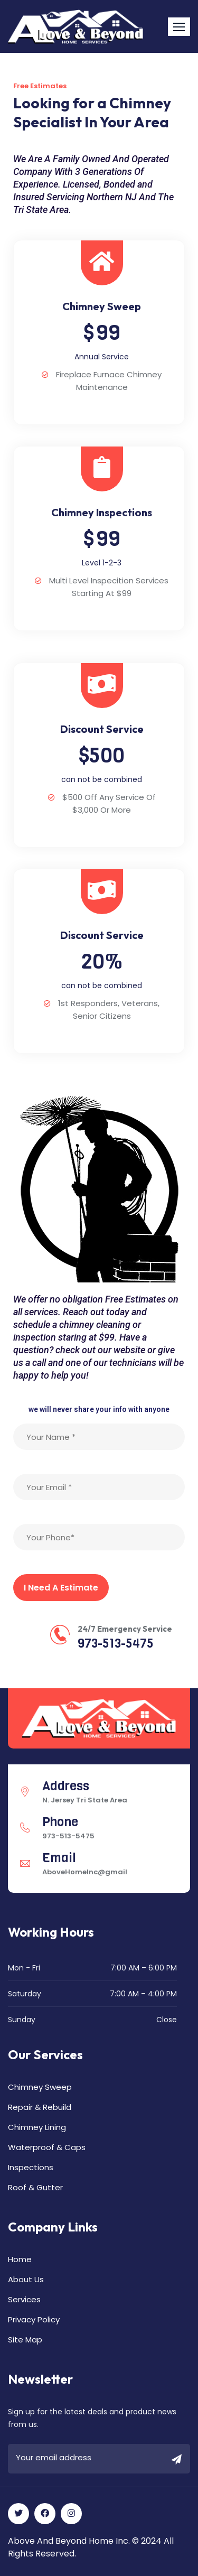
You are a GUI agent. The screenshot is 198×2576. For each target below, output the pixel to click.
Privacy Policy (34, 2319)
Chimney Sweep (40, 2087)
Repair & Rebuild (39, 2107)
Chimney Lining (37, 2127)
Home (20, 2259)
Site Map (25, 2339)
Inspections (30, 2167)
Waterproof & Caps (47, 2147)
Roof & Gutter (35, 2187)
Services (24, 2299)
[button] (179, 26)
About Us (26, 2279)
